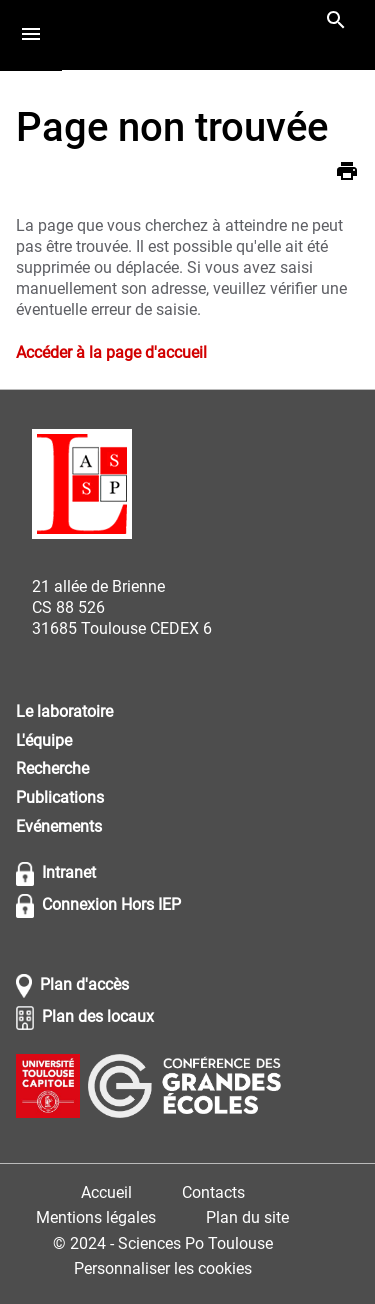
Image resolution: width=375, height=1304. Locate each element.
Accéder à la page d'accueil (111, 352)
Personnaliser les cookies (163, 1268)
